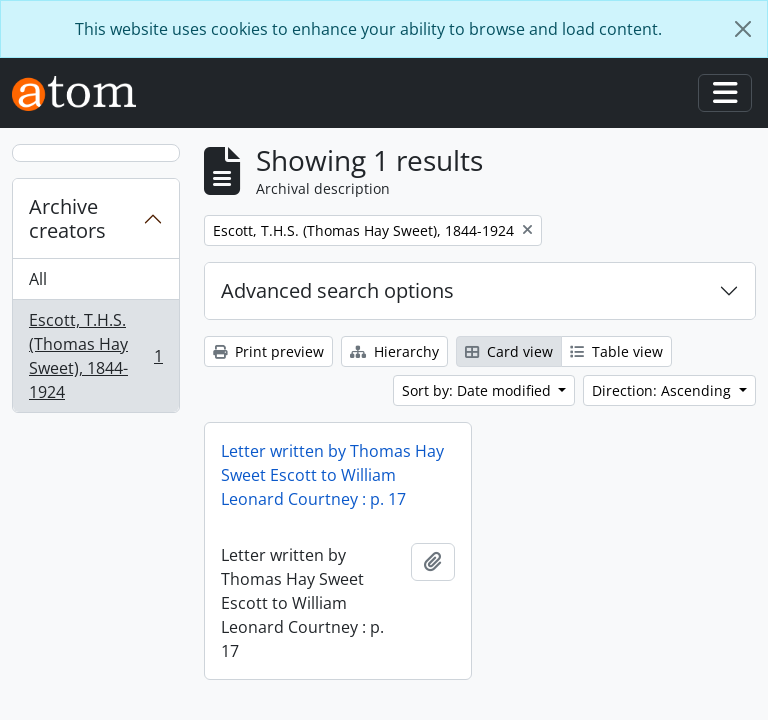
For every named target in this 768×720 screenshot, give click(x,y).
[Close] (743, 29)
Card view (509, 351)
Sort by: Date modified (478, 390)
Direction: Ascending (663, 390)
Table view (616, 351)
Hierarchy (394, 351)
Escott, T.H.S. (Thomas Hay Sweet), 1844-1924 (95, 356)
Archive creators (67, 218)
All (38, 279)
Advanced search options (337, 290)
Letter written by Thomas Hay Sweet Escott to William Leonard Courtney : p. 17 (332, 475)
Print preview (268, 351)
